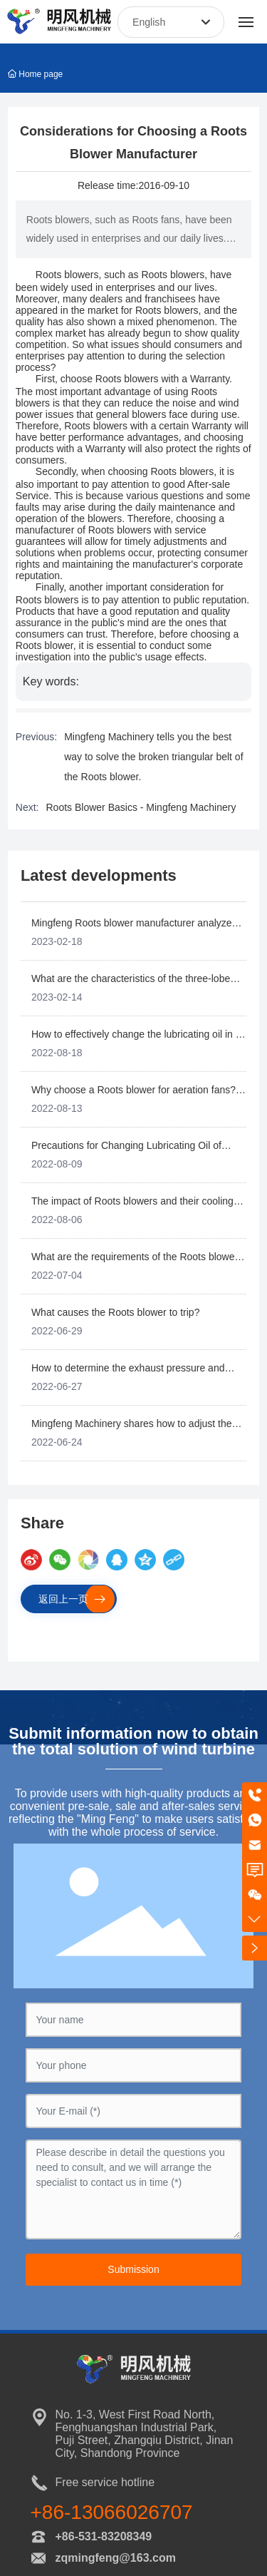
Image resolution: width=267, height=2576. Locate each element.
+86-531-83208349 (104, 2536)
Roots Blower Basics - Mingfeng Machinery (141, 807)
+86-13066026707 (112, 2512)
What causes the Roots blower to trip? (115, 1312)
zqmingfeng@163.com (116, 2558)
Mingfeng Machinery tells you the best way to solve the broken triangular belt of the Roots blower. (153, 756)
